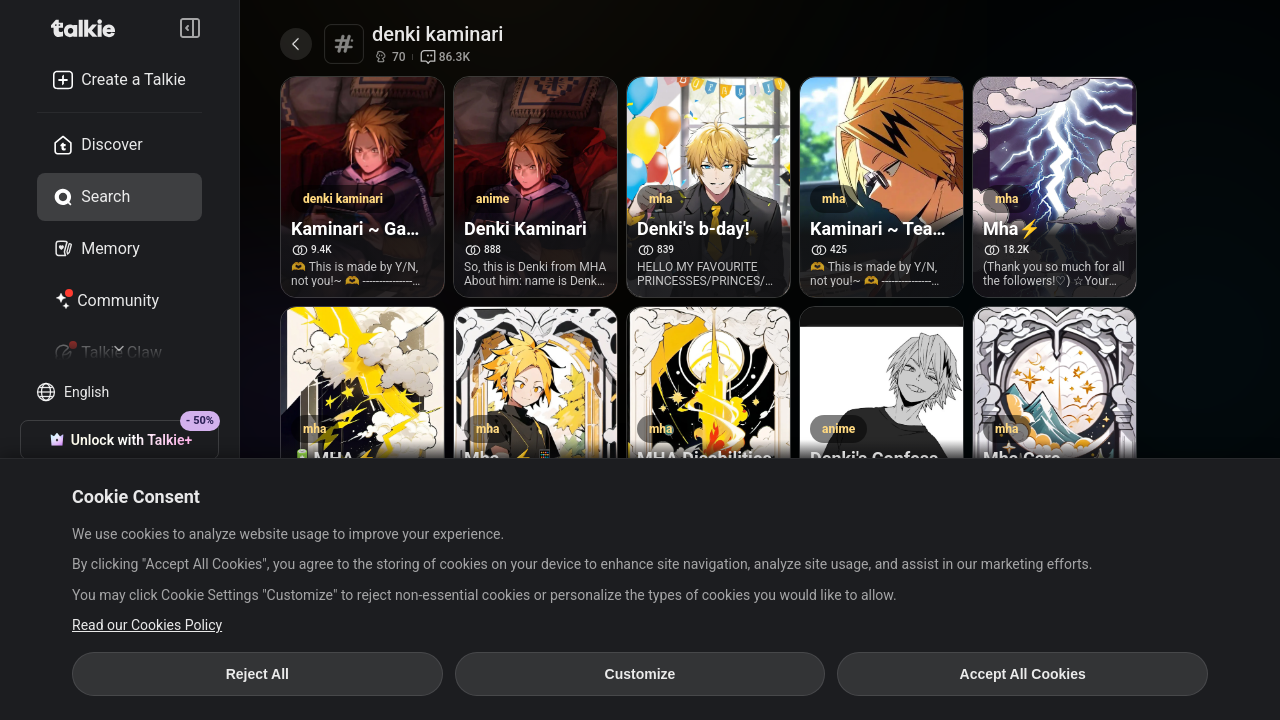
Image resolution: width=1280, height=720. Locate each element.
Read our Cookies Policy (147, 625)
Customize (640, 674)
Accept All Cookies (1023, 674)
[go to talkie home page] (89, 28)
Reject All (257, 674)
